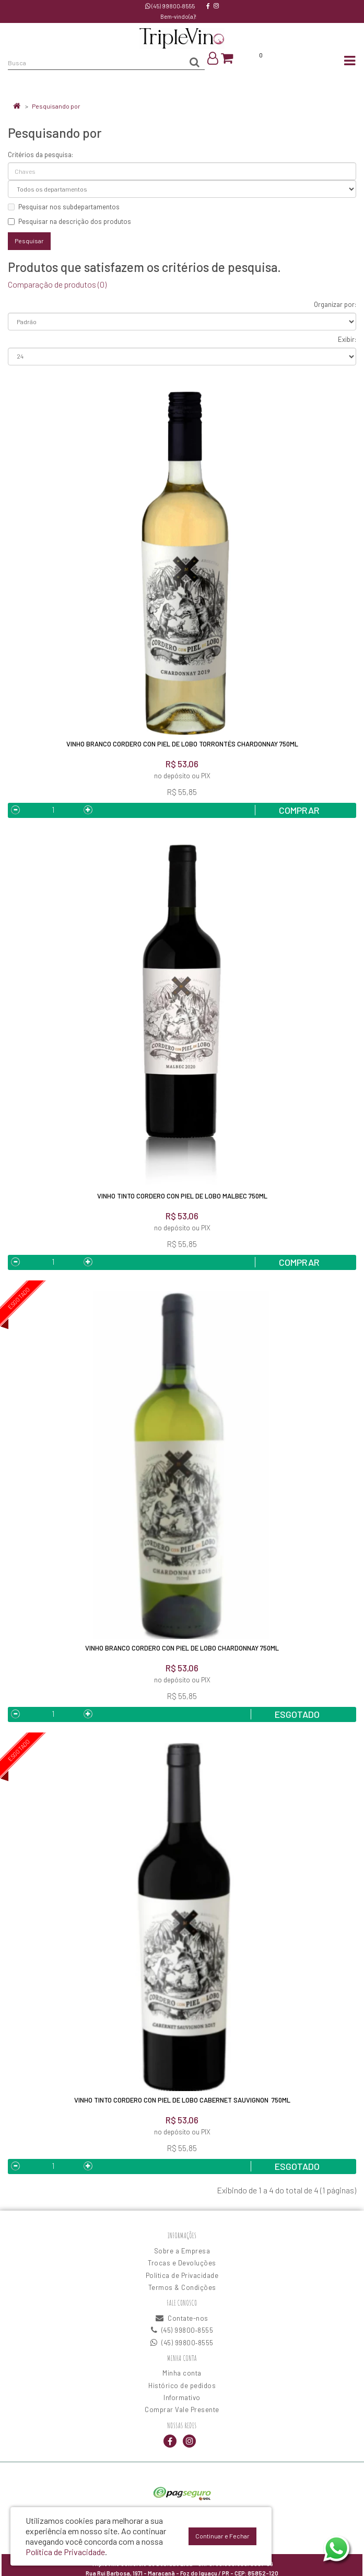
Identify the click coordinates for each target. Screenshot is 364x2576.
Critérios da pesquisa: (40, 154)
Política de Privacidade (182, 2275)
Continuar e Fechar (222, 2535)
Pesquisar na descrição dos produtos (69, 221)
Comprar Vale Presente (182, 2409)
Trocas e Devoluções (182, 2263)
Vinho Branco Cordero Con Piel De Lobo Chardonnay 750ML (182, 1648)
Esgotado (297, 1714)
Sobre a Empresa (182, 2251)
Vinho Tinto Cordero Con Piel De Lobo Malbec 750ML (182, 1196)
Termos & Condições (182, 2287)
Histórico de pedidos (182, 2385)
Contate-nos (182, 2318)
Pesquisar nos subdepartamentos (64, 207)
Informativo (182, 2397)
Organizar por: (335, 304)
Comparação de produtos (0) (57, 284)
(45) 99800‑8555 (170, 6)
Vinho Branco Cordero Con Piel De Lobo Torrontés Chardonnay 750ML (182, 744)
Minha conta (182, 2373)
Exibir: (347, 339)
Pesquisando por (56, 106)
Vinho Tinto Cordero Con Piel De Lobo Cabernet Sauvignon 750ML (182, 2100)
